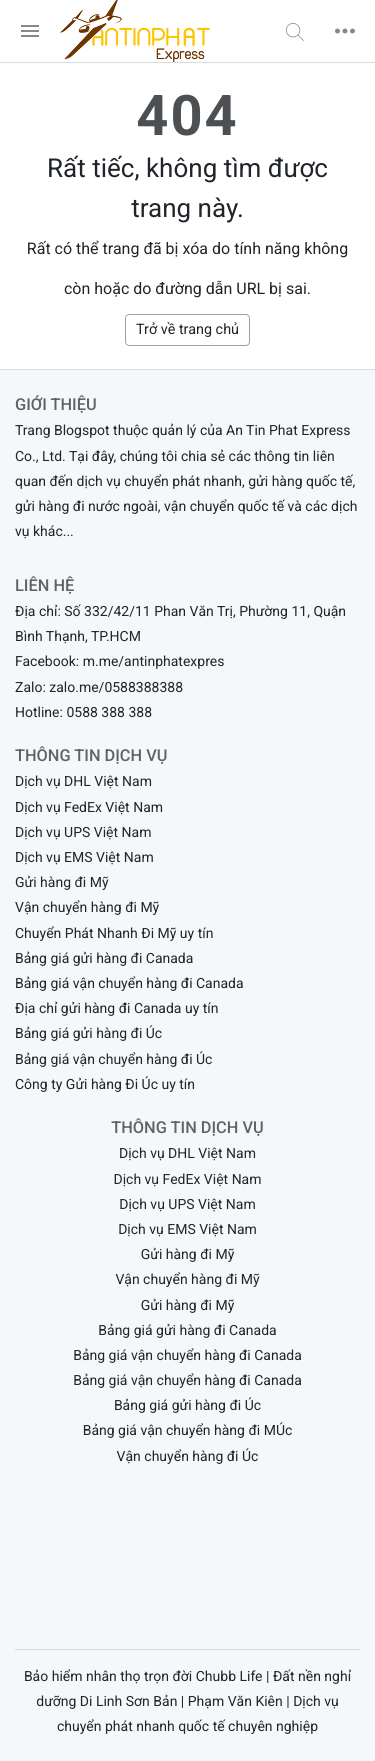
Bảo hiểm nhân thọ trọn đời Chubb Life (143, 1677)
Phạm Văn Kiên (235, 1702)
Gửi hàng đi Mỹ (62, 883)
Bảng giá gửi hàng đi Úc (88, 1034)
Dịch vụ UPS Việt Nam (83, 833)
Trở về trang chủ (187, 329)
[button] (295, 31)
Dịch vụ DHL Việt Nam (83, 782)
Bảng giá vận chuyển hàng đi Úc (113, 1060)
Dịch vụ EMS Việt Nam (84, 858)
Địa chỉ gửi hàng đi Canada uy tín (117, 1009)
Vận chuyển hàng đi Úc (188, 1457)
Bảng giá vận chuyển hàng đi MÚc (188, 1431)
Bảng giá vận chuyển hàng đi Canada (129, 984)
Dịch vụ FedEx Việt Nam (89, 808)
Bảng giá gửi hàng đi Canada (104, 959)
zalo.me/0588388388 (116, 688)
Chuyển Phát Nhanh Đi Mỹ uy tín (114, 934)
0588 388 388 (109, 713)
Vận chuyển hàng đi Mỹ (87, 908)
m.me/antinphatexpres (154, 662)
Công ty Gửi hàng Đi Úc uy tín (105, 1085)
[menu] (30, 31)
